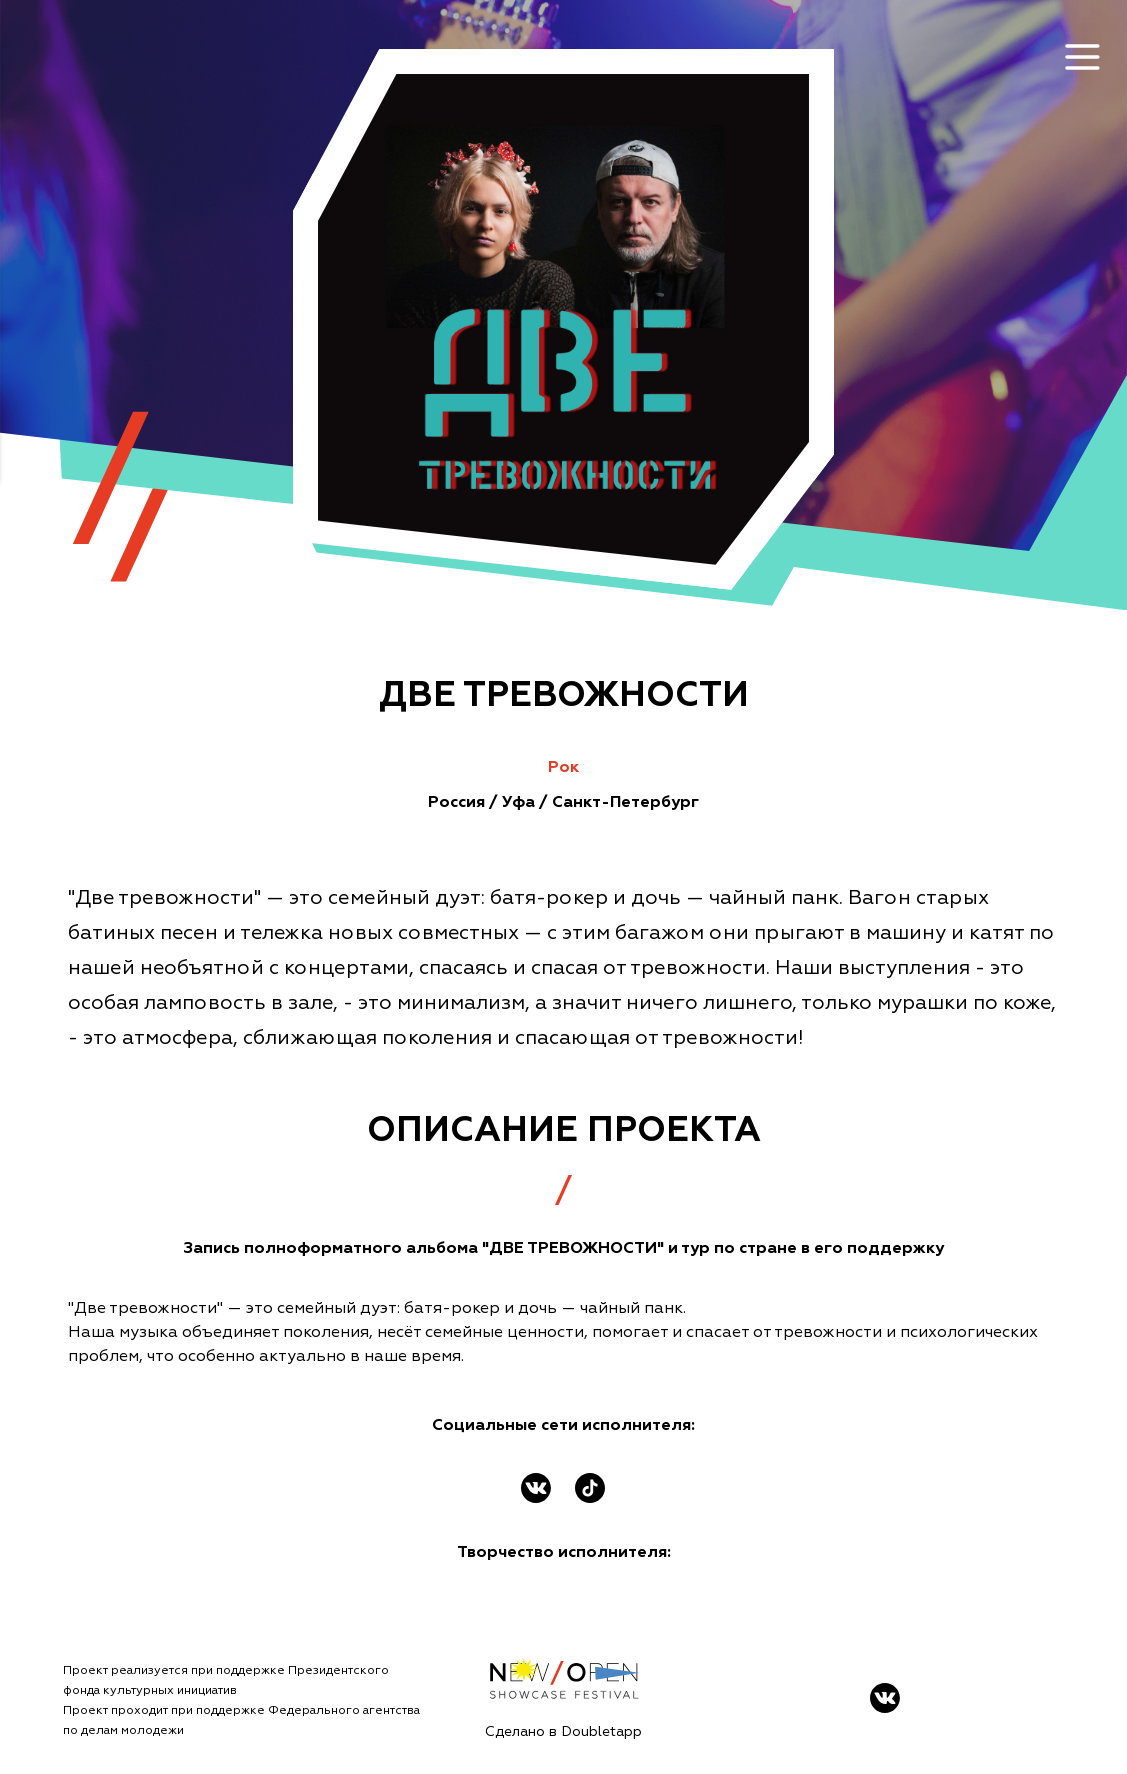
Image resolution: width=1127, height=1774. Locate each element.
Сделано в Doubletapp (563, 1731)
